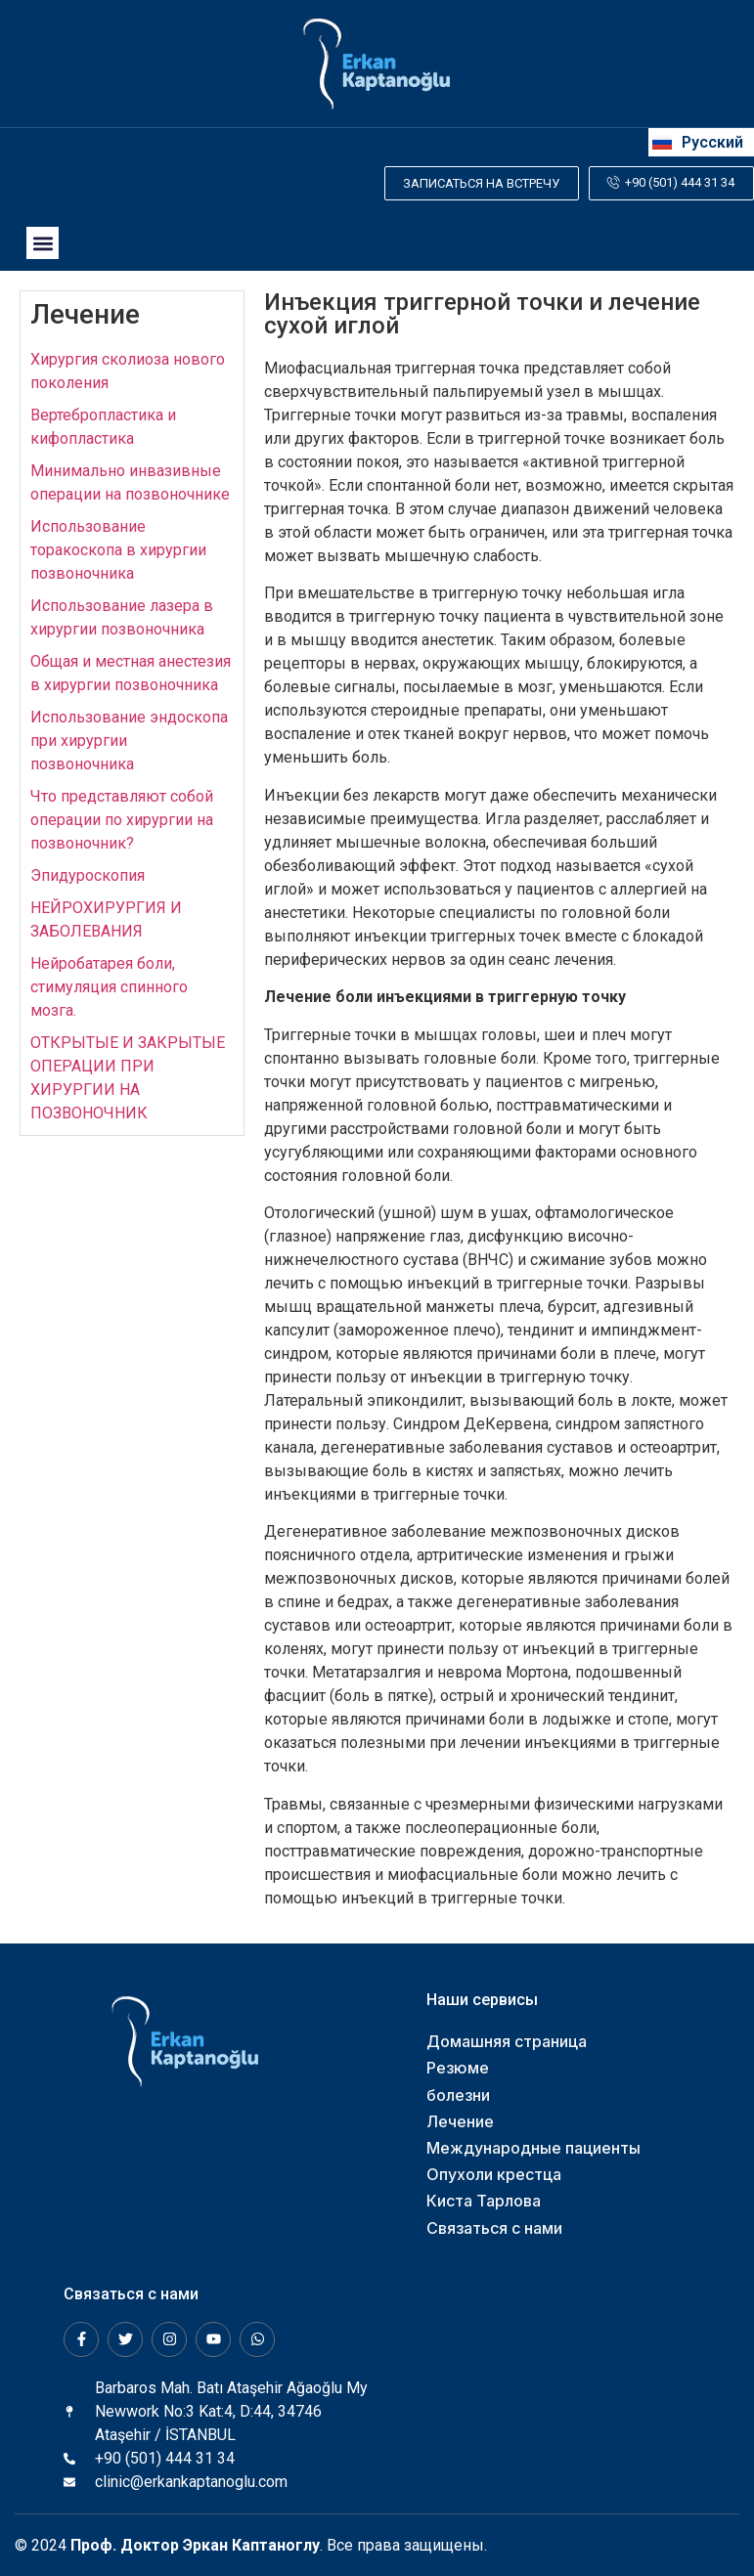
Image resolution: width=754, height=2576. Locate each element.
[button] (42, 243)
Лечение (85, 314)
